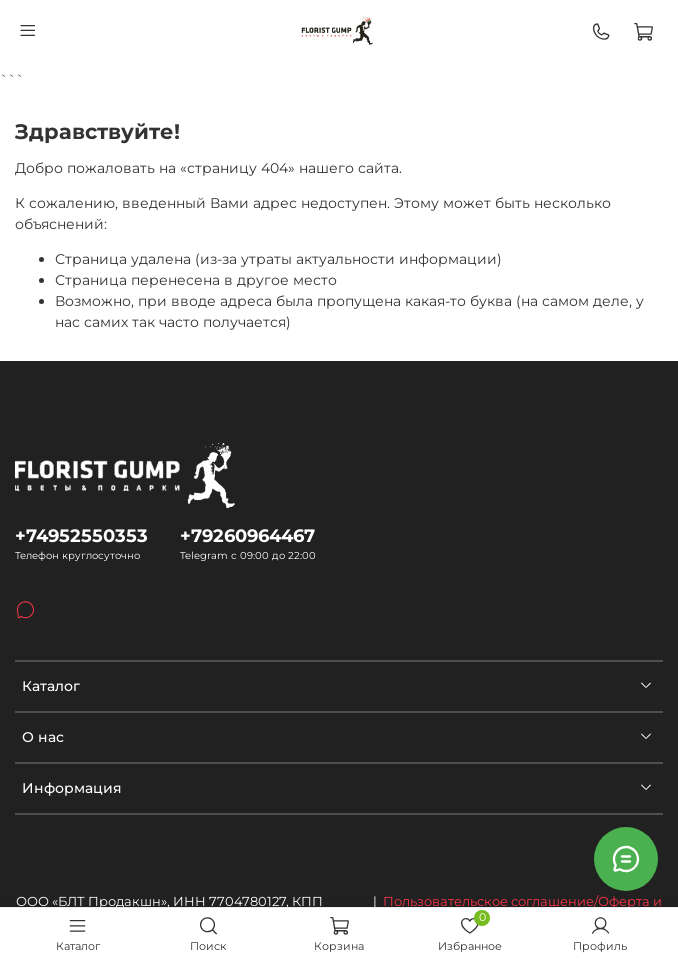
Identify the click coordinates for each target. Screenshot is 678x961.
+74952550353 (81, 535)
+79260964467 (247, 535)
